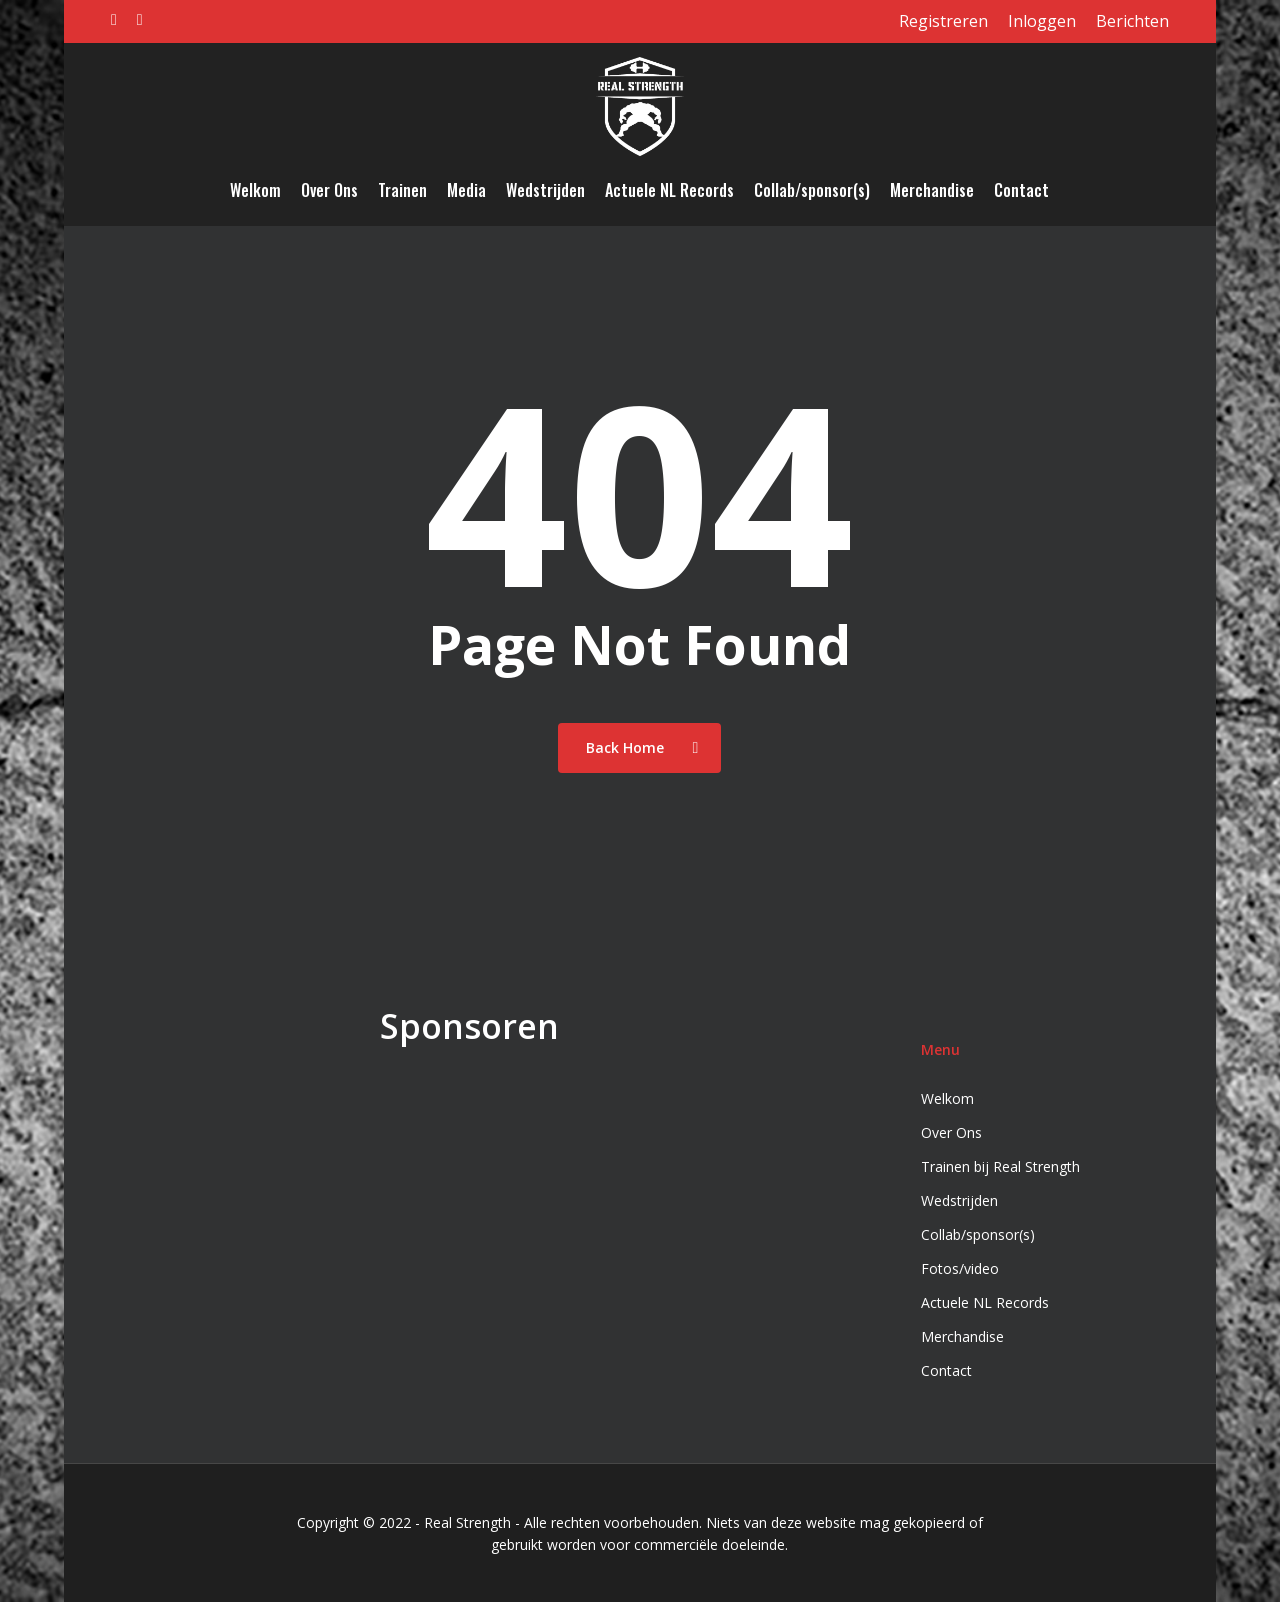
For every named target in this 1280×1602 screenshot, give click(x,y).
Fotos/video (960, 1268)
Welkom (947, 1098)
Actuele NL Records (985, 1302)
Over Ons (951, 1132)
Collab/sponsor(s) (978, 1234)
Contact (946, 1370)
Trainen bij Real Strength (1000, 1166)
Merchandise (962, 1336)
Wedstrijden (959, 1200)
